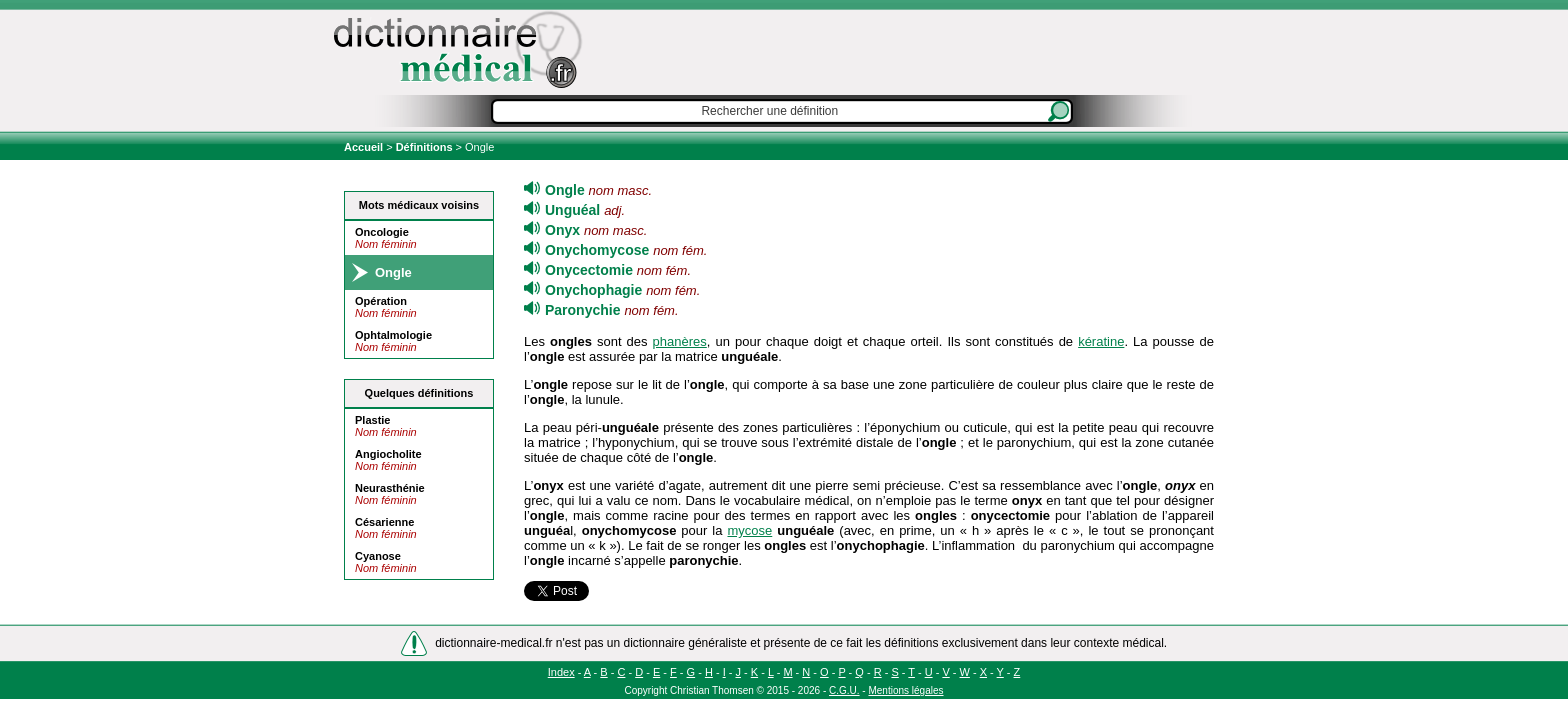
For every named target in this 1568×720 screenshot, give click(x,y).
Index (561, 672)
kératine (1101, 341)
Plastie (372, 420)
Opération (381, 301)
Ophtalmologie (393, 335)
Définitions (424, 147)
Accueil (365, 147)
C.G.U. (844, 690)
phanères (680, 341)
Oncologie (382, 232)
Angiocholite (388, 454)
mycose (749, 530)
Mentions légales (905, 690)
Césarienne (384, 522)
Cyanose (378, 556)
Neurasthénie (390, 488)
